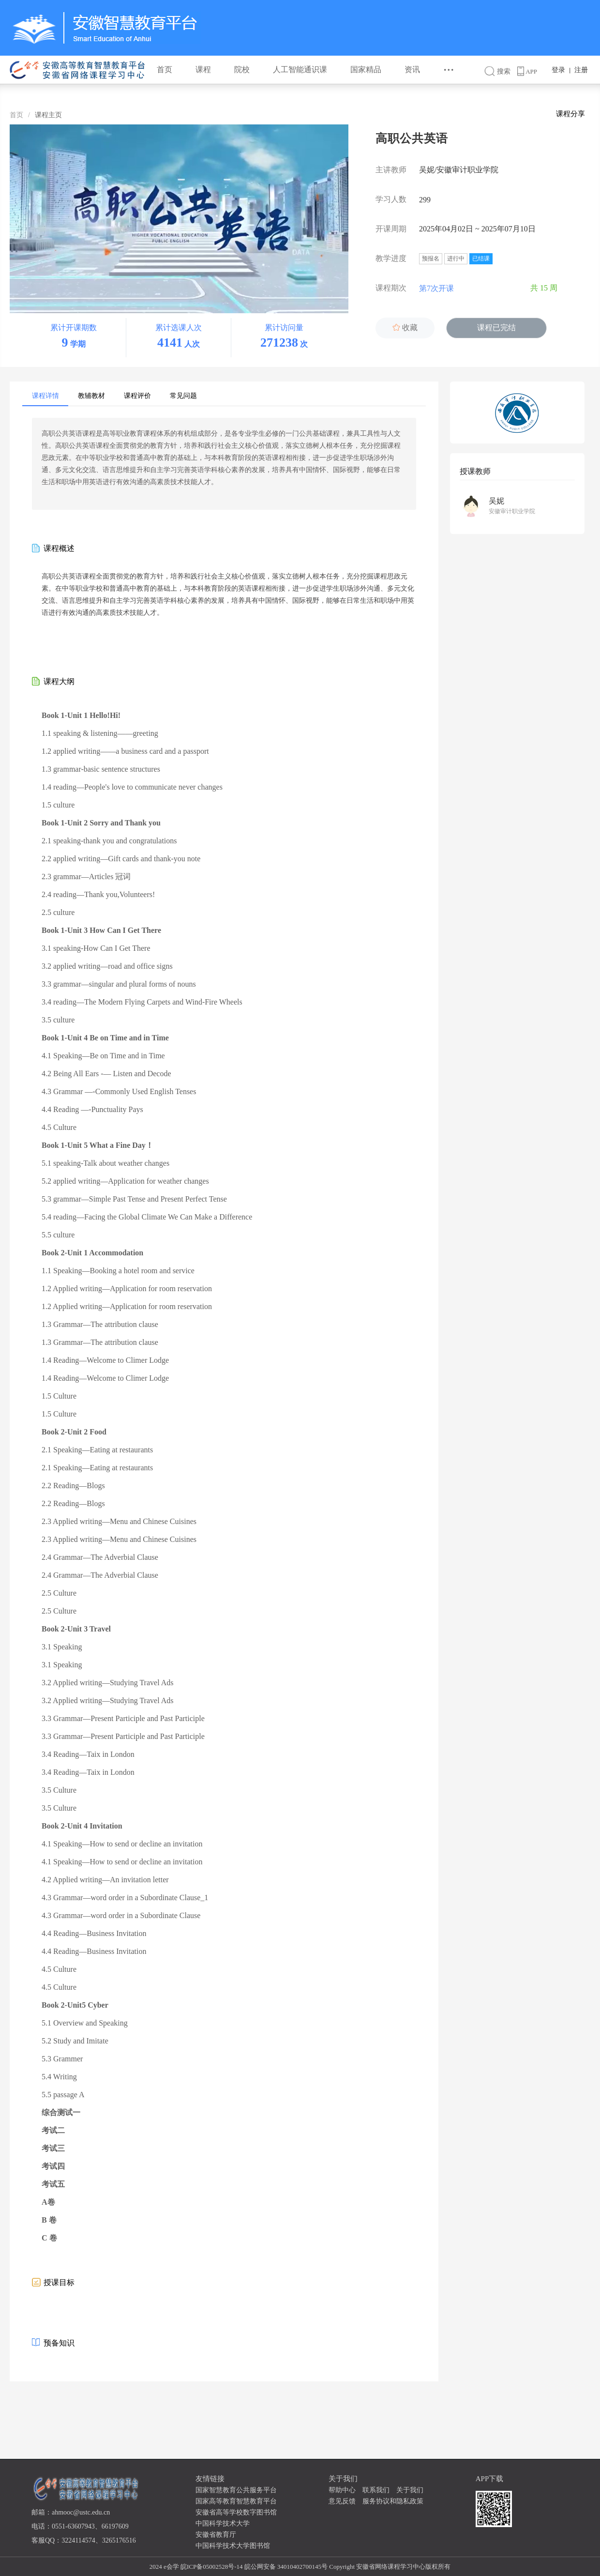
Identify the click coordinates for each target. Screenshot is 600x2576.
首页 (164, 69)
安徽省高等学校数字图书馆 (236, 2512)
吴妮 (496, 501)
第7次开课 (443, 288)
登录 (558, 70)
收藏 (405, 327)
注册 (581, 70)
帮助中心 (342, 2490)
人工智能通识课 (300, 69)
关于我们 (409, 2490)
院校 (242, 69)
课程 (203, 69)
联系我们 (376, 2490)
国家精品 (365, 69)
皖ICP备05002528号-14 (211, 2566)
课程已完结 (496, 327)
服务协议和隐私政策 (392, 2501)
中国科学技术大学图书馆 (232, 2545)
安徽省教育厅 (215, 2534)
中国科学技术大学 (222, 2523)
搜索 (500, 71)
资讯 (412, 69)
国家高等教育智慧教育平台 (236, 2501)
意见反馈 (342, 2501)
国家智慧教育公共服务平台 (236, 2490)
